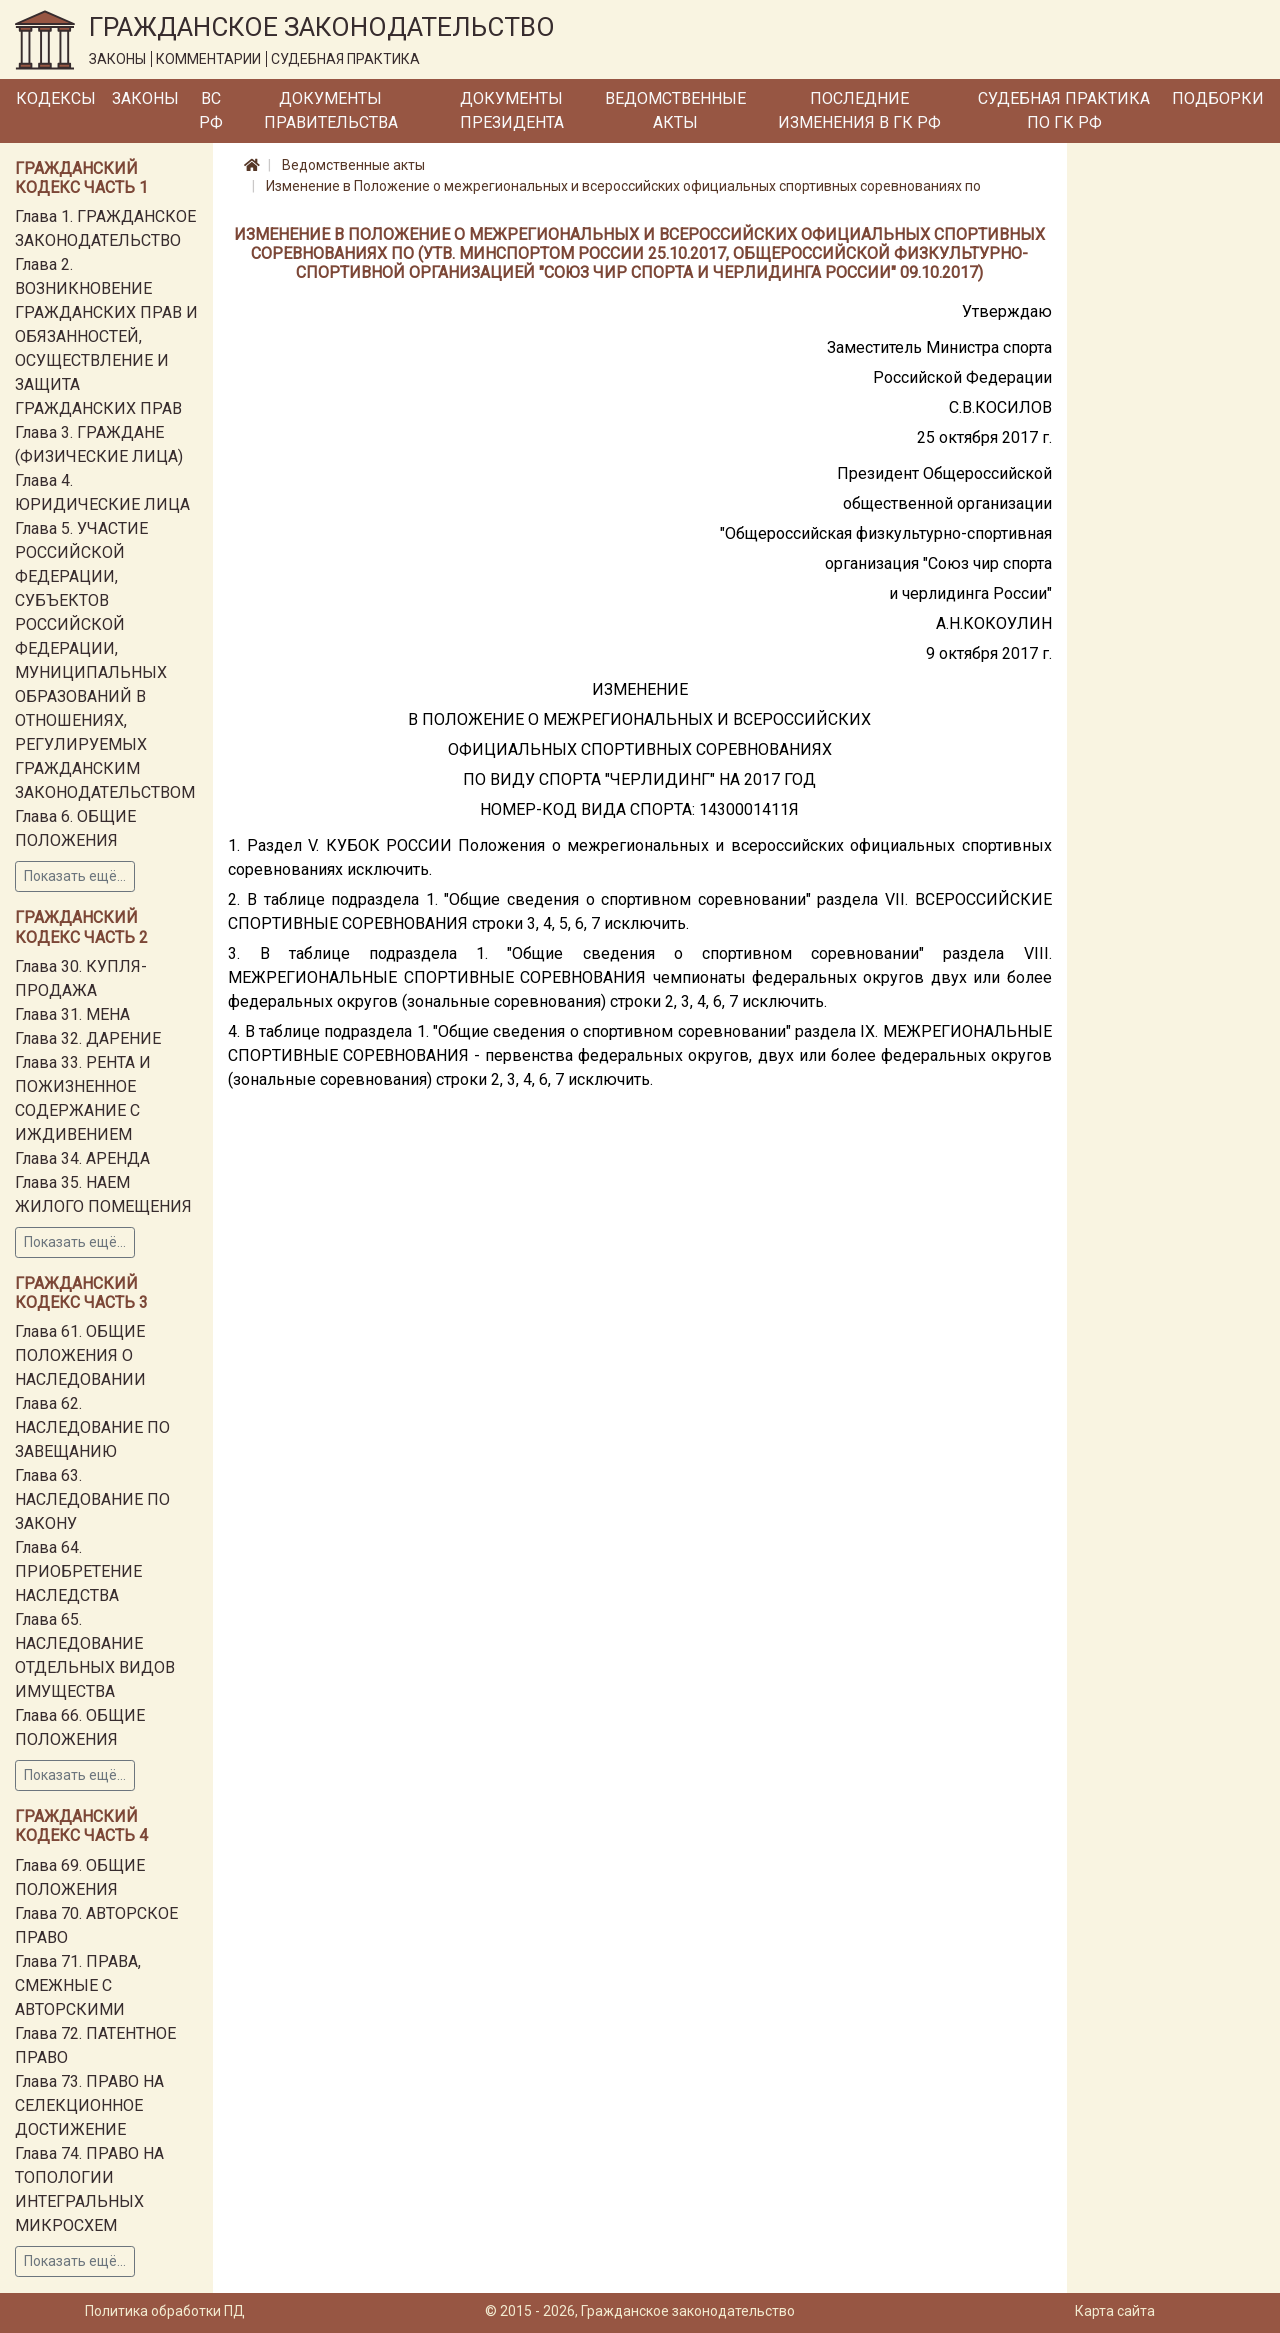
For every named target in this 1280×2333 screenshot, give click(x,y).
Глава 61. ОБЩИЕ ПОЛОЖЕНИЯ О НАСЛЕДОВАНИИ (80, 1355)
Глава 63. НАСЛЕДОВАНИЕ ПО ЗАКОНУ (92, 1499)
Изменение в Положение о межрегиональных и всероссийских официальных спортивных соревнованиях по (623, 186)
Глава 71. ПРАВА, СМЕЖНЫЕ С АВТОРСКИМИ (78, 1985)
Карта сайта (1115, 2311)
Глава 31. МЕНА (72, 1014)
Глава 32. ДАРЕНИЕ (88, 1038)
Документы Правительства (331, 110)
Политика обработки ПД (165, 2311)
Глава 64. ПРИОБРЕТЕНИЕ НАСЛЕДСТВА (78, 1571)
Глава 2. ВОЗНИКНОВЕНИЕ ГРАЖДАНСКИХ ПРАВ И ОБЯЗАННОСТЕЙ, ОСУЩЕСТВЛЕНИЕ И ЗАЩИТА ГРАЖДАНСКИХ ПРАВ (106, 336)
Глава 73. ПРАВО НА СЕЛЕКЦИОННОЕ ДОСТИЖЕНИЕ (89, 2105)
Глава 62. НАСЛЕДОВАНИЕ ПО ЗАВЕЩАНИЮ (92, 1427)
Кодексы (56, 98)
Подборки (1218, 98)
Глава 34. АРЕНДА (82, 1158)
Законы (145, 98)
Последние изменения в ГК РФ (859, 110)
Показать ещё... (75, 876)
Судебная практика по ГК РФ (1064, 110)
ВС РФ (211, 110)
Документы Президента (512, 110)
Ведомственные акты (675, 110)
